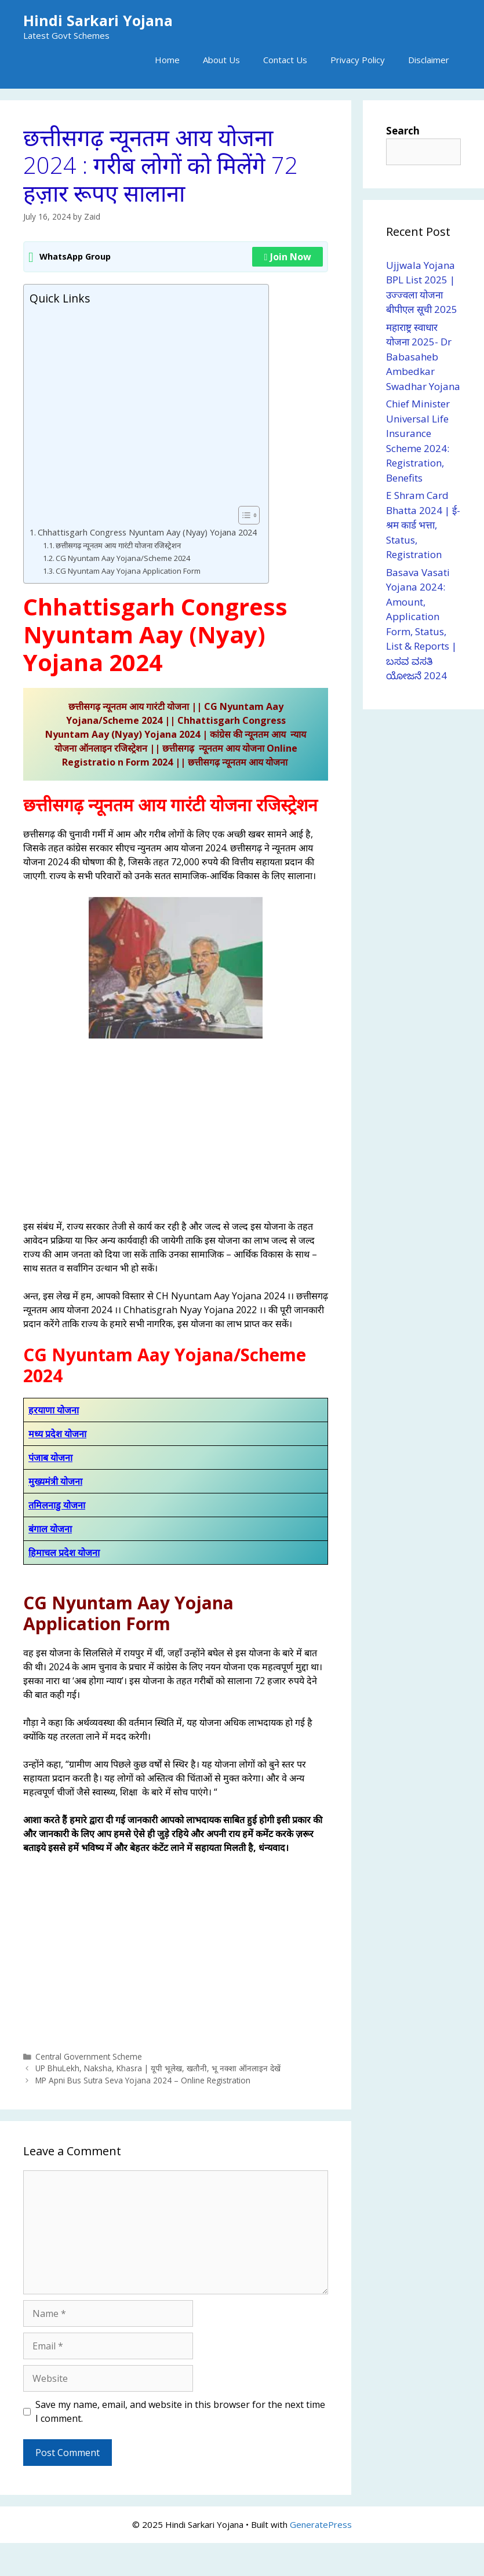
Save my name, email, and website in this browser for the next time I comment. (180, 2411)
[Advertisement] (143, 406)
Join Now (287, 257)
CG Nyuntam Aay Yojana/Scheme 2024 (123, 558)
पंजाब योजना (50, 1457)
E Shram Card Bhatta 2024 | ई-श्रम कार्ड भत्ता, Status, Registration (423, 525)
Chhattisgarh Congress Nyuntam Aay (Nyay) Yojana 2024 (147, 532)
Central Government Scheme (88, 2056)
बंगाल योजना (50, 1528)
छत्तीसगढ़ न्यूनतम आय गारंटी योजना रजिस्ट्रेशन (118, 545)
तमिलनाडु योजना (56, 1505)
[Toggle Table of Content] (243, 515)
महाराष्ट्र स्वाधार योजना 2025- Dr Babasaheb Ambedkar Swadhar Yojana (423, 356)
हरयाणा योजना (53, 1410)
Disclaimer (428, 59)
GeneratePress (321, 2524)
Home (167, 59)
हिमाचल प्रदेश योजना (64, 1552)
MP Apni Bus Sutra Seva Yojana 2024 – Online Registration (142, 2080)
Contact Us (285, 59)
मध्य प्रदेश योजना (57, 1433)
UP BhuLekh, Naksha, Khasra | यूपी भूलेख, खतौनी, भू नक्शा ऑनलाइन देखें (158, 2068)
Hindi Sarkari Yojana (98, 20)
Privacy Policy (357, 59)
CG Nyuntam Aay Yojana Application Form (128, 571)
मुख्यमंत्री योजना (55, 1481)
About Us (221, 59)
